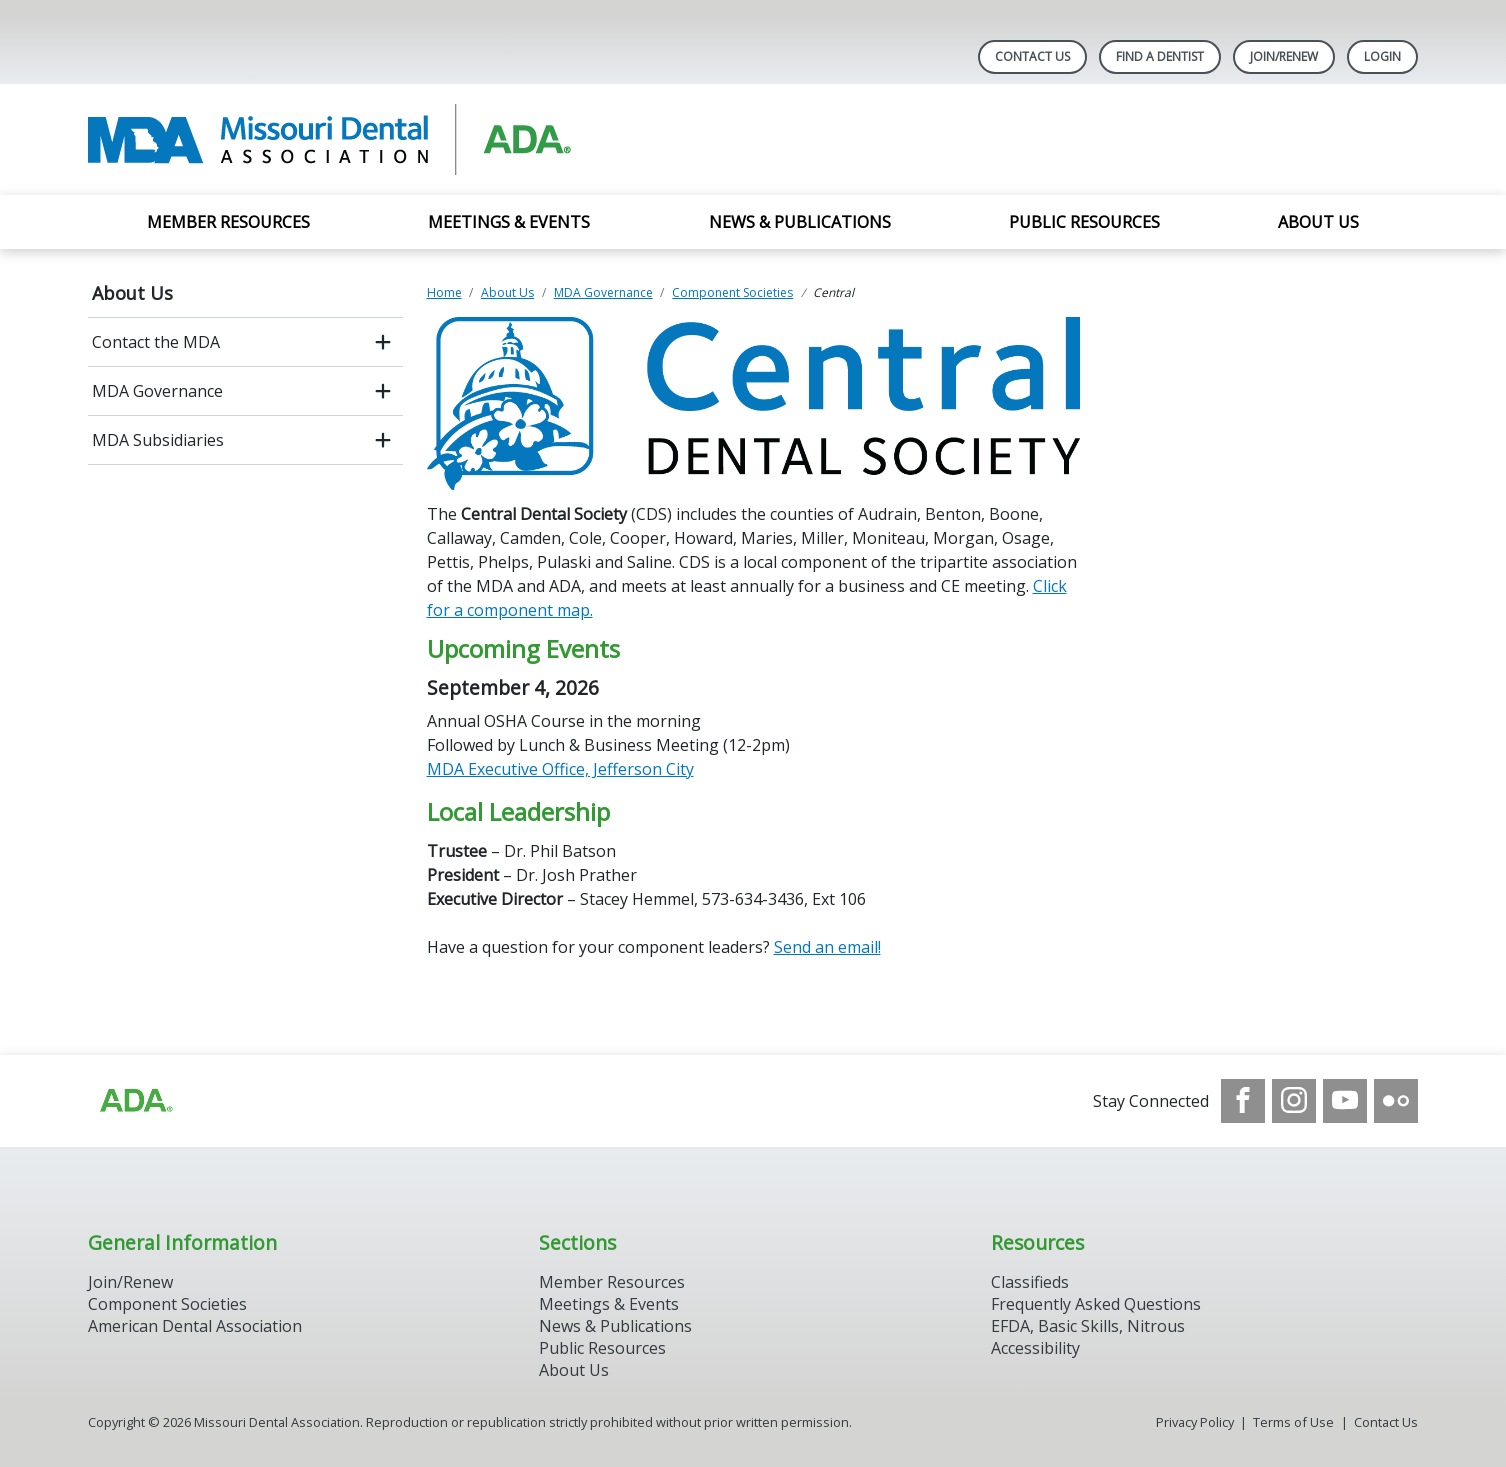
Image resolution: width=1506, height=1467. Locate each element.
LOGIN (1382, 56)
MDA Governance (157, 391)
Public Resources (1084, 222)
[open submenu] (383, 342)
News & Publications (800, 222)
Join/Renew (1284, 56)
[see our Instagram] (1294, 1101)
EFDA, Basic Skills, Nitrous (1088, 1326)
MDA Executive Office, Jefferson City (560, 769)
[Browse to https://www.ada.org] (135, 1101)
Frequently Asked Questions (1096, 1304)
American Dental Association (195, 1326)
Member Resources (228, 222)
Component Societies (732, 292)
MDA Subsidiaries (158, 440)
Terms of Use (1293, 1422)
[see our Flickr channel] (1396, 1101)
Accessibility (1035, 1348)
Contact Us (1032, 56)
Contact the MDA (156, 342)
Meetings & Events (509, 222)
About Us (1318, 222)
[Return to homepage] (346, 139)
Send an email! (827, 947)
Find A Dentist (1160, 56)
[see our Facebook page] (1243, 1101)
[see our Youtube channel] (1345, 1101)
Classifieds (1030, 1282)
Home (444, 292)
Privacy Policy (1195, 1422)
